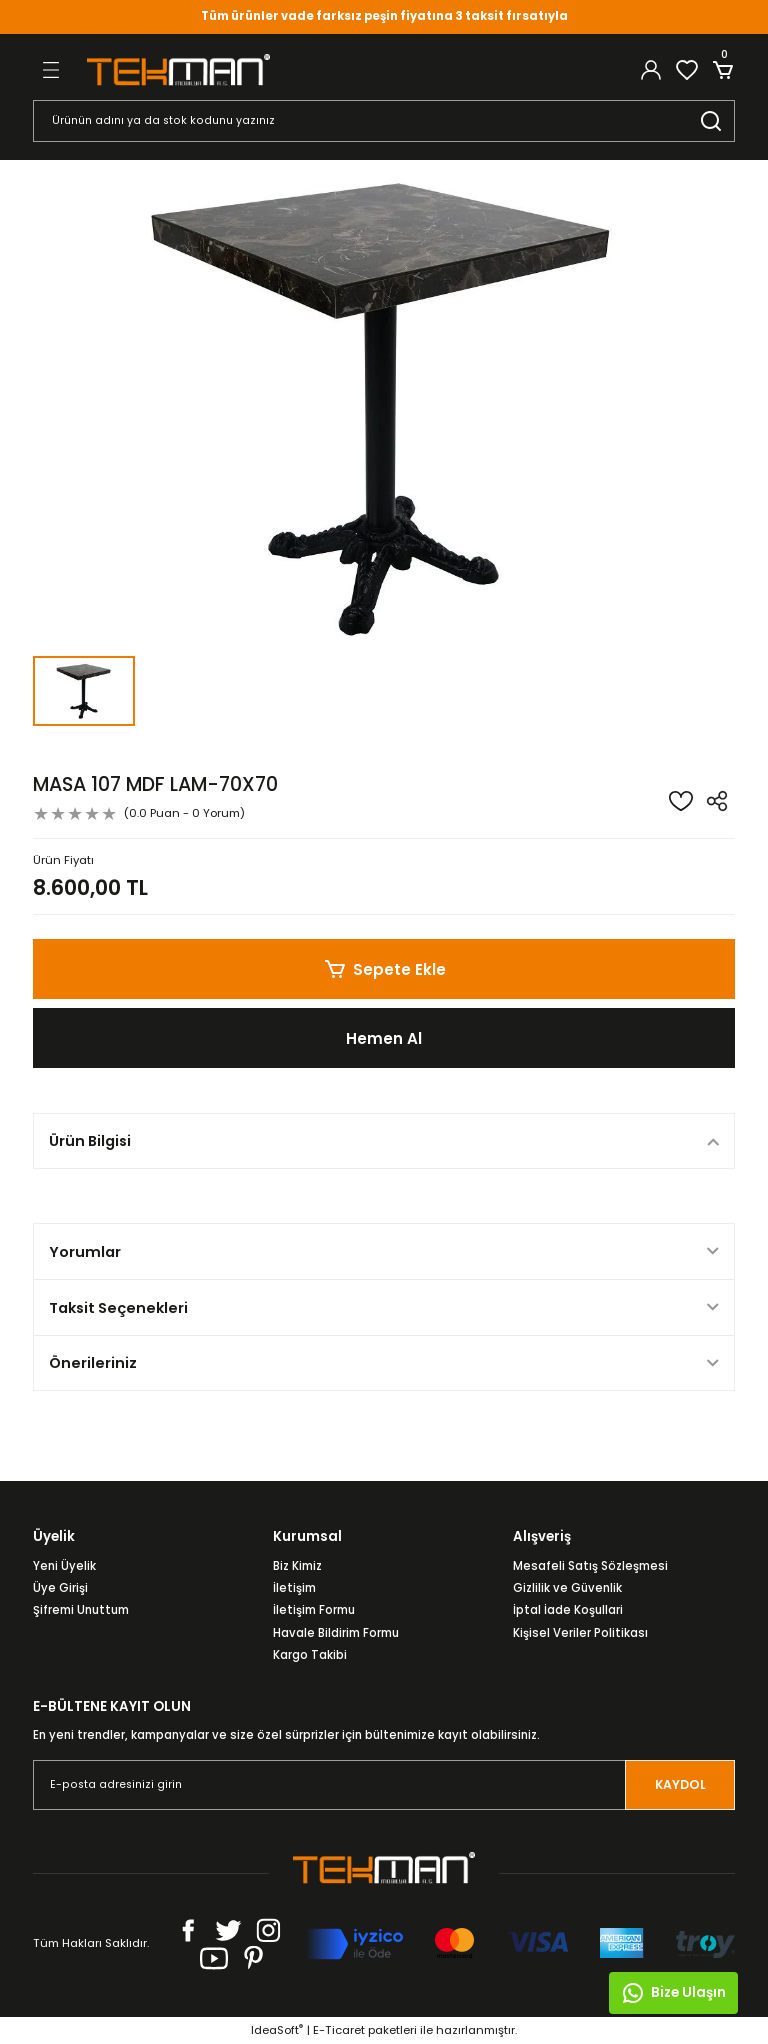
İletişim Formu (314, 1610)
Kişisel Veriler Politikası (580, 1633)
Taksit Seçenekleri (118, 1308)
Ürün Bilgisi (90, 1141)
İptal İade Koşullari (568, 1610)
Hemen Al (384, 1037)
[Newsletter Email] (384, 1785)
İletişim (294, 1588)
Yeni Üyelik (64, 1566)
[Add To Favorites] (681, 801)
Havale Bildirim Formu (336, 1633)
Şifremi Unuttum (81, 1610)
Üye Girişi (60, 1588)
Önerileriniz (93, 1363)
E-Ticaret (339, 2030)
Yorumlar (85, 1252)
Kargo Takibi (310, 1655)
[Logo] (178, 69)
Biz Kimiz (297, 1566)
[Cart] (723, 70)
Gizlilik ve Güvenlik (567, 1588)
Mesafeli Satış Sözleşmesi (590, 1566)
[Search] (384, 121)
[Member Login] (651, 70)
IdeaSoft (277, 2030)
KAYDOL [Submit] (680, 1785)
